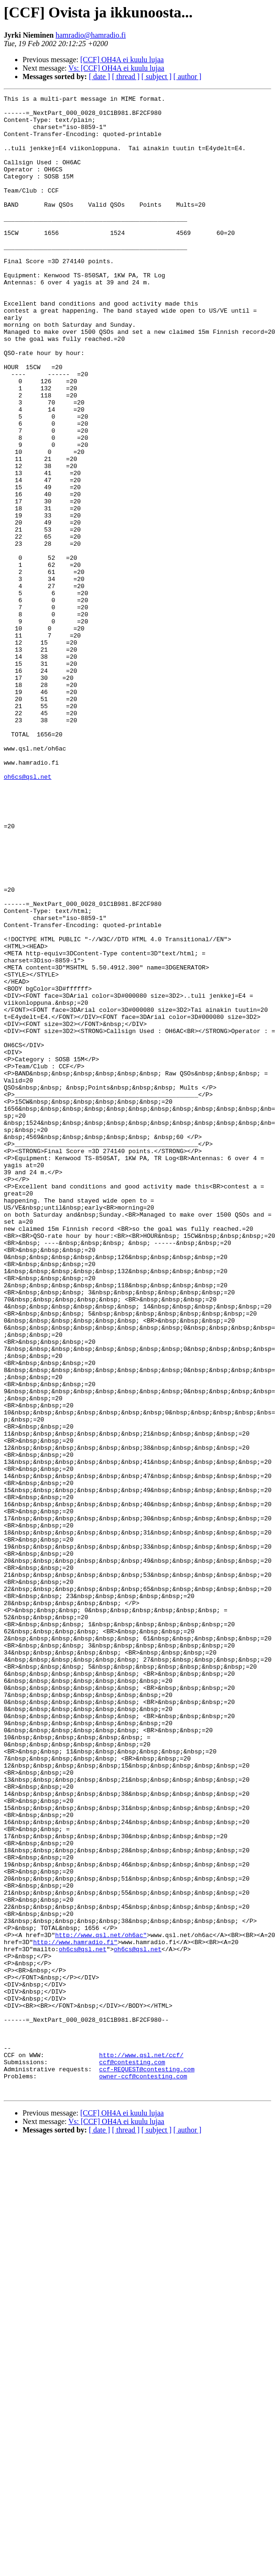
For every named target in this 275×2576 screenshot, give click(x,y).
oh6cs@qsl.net (27, 913)
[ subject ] (156, 77)
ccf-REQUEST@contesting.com (147, 2464)
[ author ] (187, 77)
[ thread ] (126, 77)
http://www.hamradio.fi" (75, 2312)
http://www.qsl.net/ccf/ (141, 2447)
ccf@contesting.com (132, 2456)
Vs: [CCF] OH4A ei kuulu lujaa (116, 68)
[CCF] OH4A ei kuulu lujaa (122, 60)
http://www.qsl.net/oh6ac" (101, 2303)
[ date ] (99, 77)
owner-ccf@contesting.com (143, 2473)
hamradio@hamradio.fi (90, 35)
